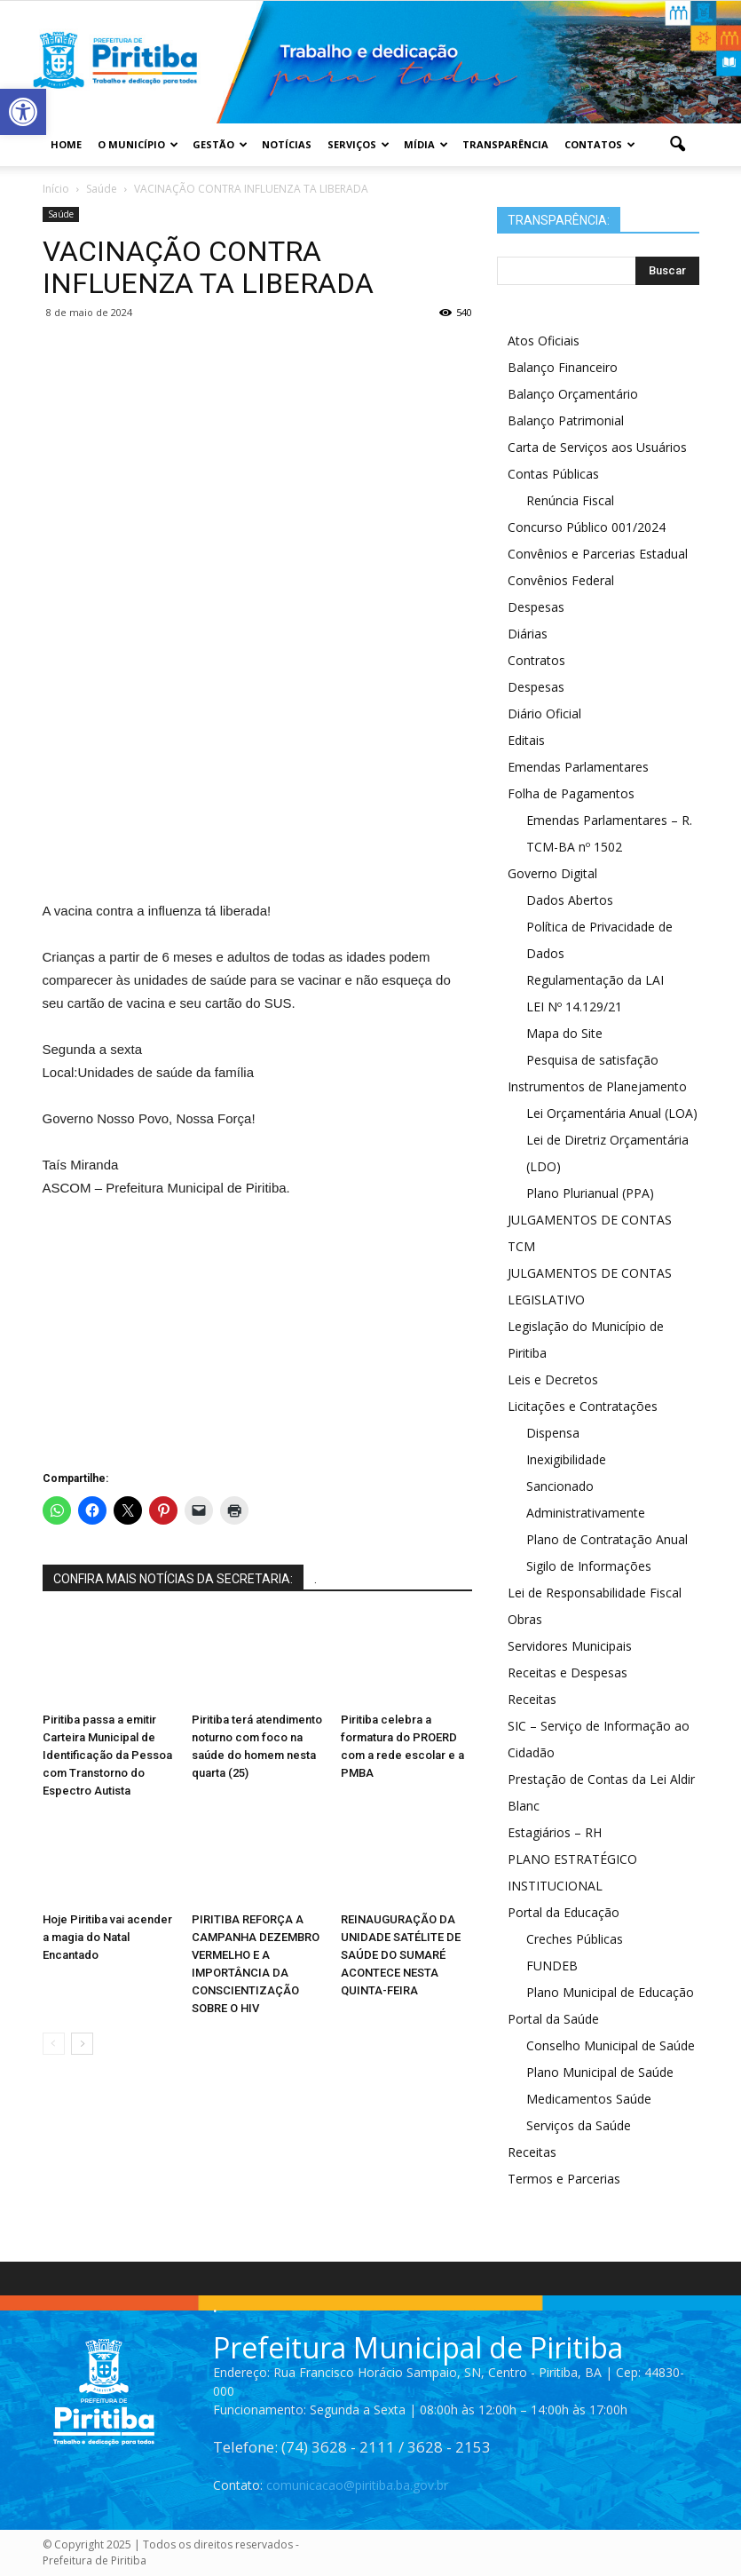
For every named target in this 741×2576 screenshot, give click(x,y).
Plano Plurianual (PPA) (590, 1193)
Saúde (61, 214)
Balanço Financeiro (563, 367)
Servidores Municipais (570, 1645)
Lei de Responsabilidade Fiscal (595, 1592)
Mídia (426, 144)
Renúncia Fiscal (570, 500)
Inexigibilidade (566, 1459)
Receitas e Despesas (567, 1672)
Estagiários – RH (555, 1832)
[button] (678, 144)
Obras (525, 1619)
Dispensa (552, 1432)
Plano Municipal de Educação (610, 1992)
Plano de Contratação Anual (607, 1539)
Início (56, 188)
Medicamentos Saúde (588, 2098)
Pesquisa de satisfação (592, 1059)
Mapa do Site (564, 1033)
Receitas (532, 1699)
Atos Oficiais (543, 340)
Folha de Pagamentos (571, 793)
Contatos (599, 144)
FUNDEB (552, 1965)
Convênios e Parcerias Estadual (598, 553)
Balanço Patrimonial (566, 420)
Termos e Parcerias (564, 2178)
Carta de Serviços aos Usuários (597, 447)
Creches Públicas (574, 1938)
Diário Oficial (544, 713)
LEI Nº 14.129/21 (574, 1006)
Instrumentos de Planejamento (597, 1086)
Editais (526, 740)
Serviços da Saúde (578, 2125)
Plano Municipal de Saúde (600, 2072)
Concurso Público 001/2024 (587, 527)
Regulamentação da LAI (595, 979)
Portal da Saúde (553, 2018)
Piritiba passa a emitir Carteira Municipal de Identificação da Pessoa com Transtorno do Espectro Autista (107, 1755)
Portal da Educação (563, 1912)
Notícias (286, 144)
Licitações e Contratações (583, 1406)
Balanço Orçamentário (573, 393)
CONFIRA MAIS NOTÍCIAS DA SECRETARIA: (173, 1579)
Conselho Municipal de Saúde (610, 2045)
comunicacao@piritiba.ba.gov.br (357, 2485)
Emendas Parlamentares (578, 766)
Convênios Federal (561, 580)
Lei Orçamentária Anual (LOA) (612, 1113)
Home (66, 144)
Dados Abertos (569, 900)
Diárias (528, 633)
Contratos (536, 660)
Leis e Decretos (553, 1379)
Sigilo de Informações (588, 1565)
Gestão (220, 144)
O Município (138, 144)
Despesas (536, 606)
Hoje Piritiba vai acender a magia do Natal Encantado (107, 1937)
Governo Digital (552, 873)
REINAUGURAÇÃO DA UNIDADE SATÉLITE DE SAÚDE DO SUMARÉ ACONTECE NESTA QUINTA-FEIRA (401, 1955)
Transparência (505, 144)
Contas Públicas (553, 473)
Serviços (358, 144)
